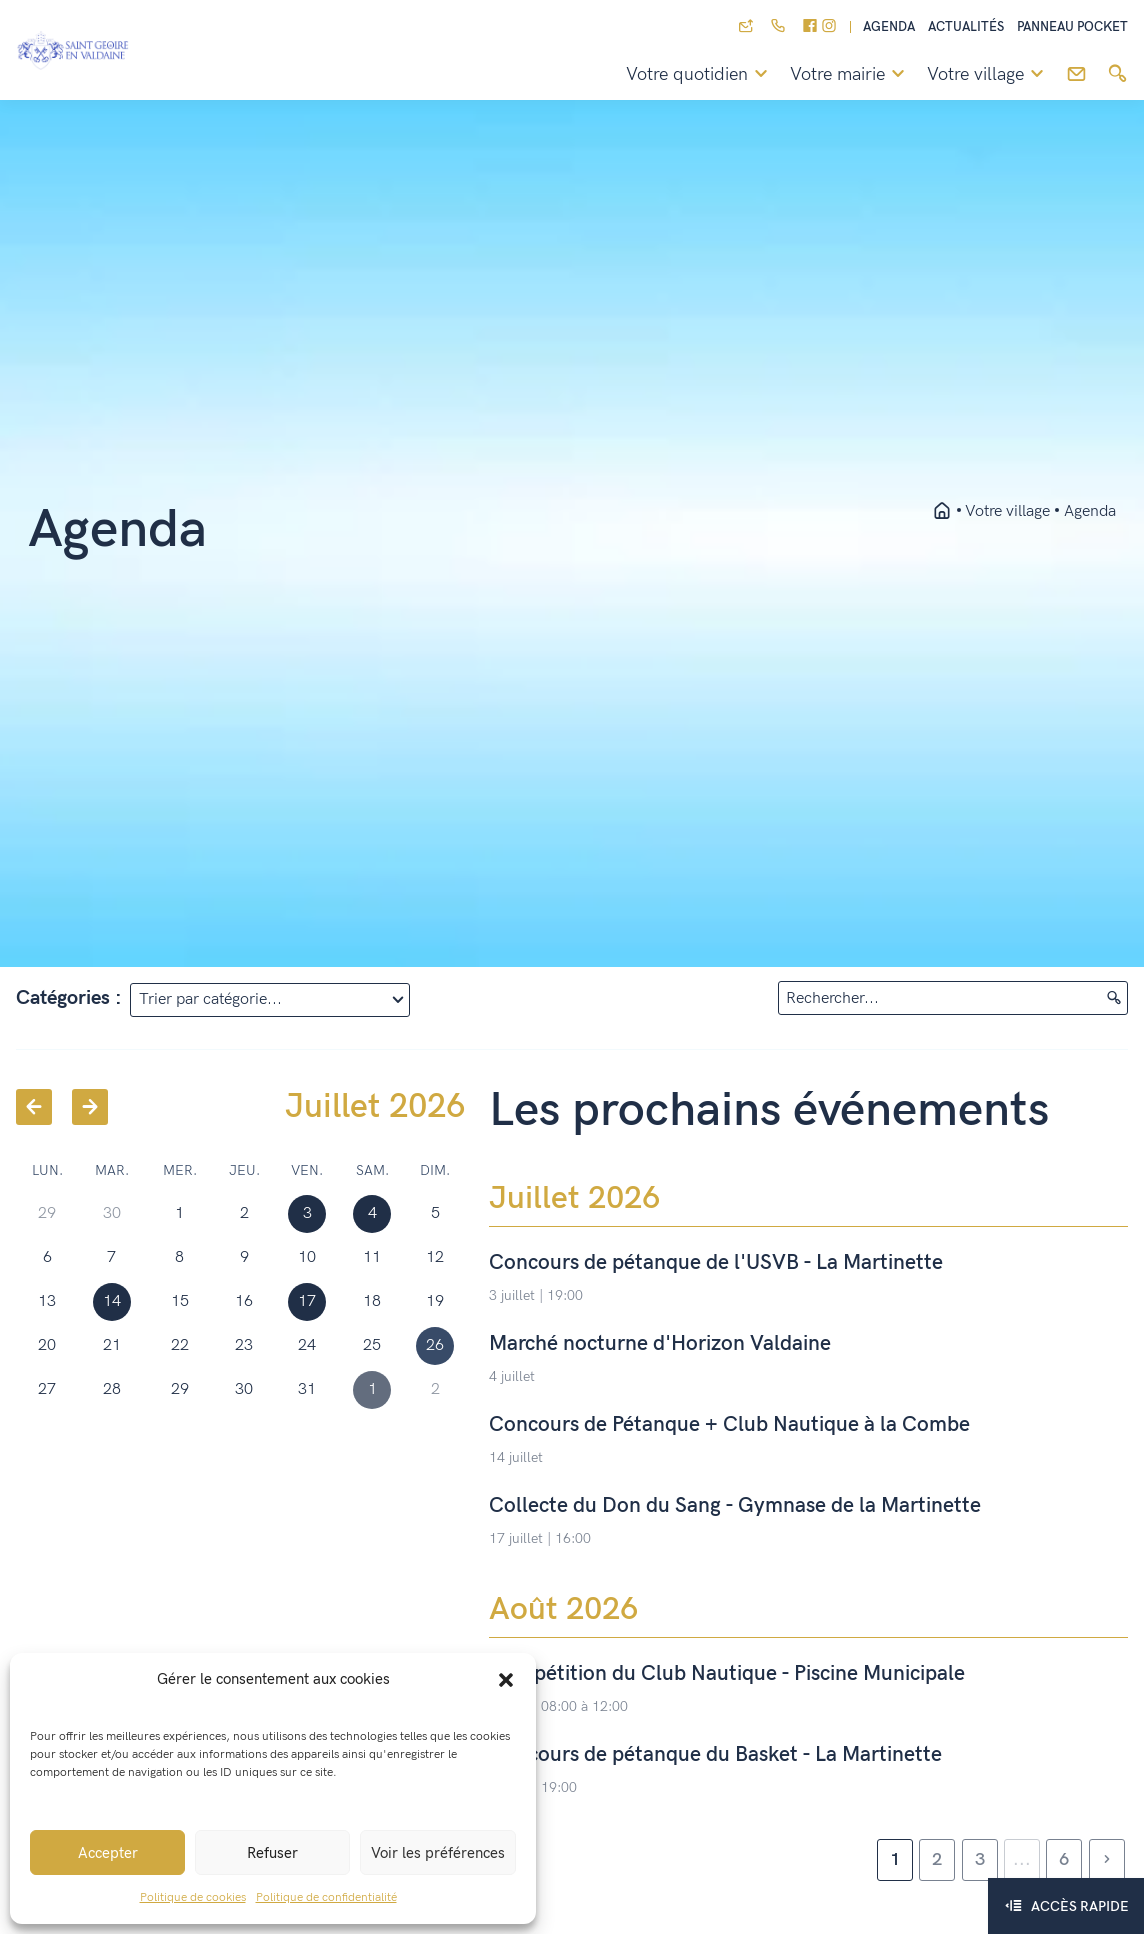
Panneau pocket (1072, 27)
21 (112, 1345)
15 (180, 1301)
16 (244, 1301)
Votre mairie (850, 75)
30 (244, 1389)
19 (435, 1301)
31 (307, 1389)
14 (112, 1301)
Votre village (988, 75)
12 (435, 1257)
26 (435, 1345)
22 (180, 1345)
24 (307, 1345)
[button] (506, 1679)
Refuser (272, 1853)
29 (180, 1389)
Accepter (108, 1853)
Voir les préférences (438, 1853)
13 (47, 1301)
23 (244, 1345)
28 (112, 1389)
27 (47, 1389)
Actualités (966, 27)
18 (372, 1301)
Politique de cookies (193, 1897)
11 (372, 1257)
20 (47, 1345)
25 (372, 1345)
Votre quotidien (700, 75)
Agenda (889, 27)
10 (307, 1257)
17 (307, 1301)
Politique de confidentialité (326, 1897)
